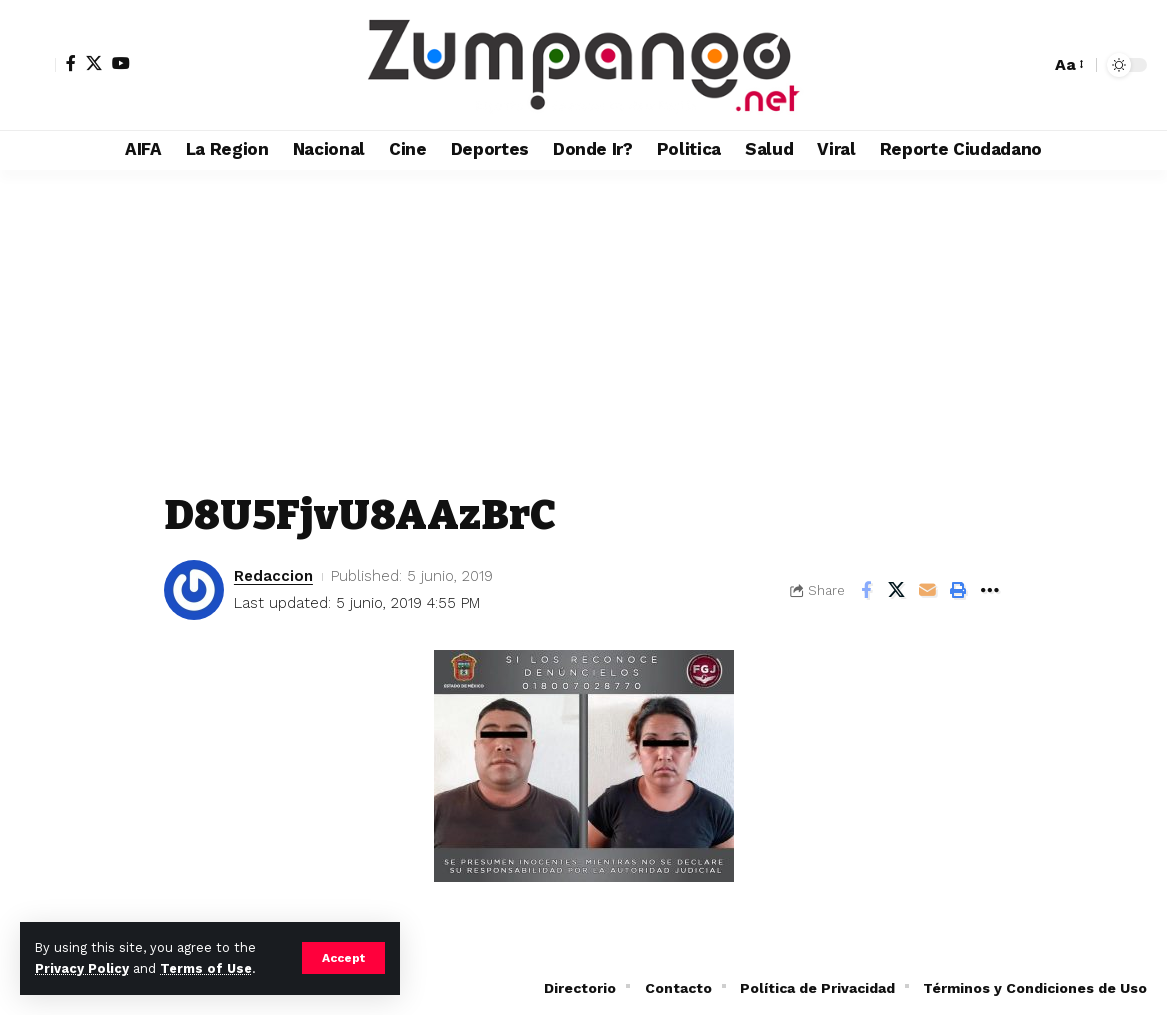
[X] (94, 63)
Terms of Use (206, 968)
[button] (343, 958)
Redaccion (273, 576)
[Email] (928, 590)
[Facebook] (71, 63)
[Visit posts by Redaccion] (194, 590)
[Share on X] (897, 590)
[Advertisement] (584, 320)
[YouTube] (121, 63)
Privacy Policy (82, 968)
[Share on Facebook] (866, 590)
